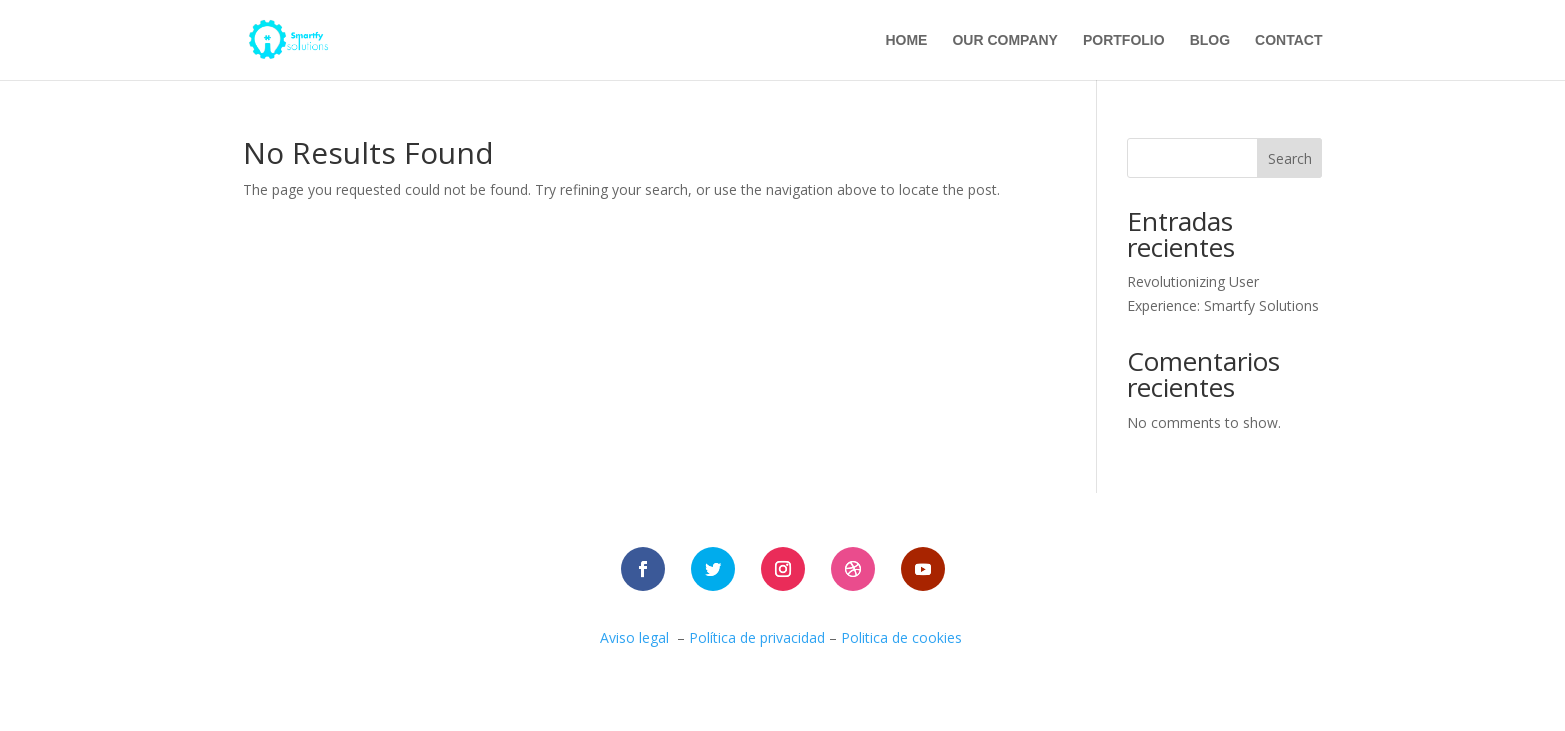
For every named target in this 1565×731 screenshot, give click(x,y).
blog (1210, 40)
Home (906, 40)
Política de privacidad (757, 637)
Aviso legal (634, 637)
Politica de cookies (903, 637)
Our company (1005, 40)
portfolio (1124, 40)
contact (1288, 40)
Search (1290, 158)
